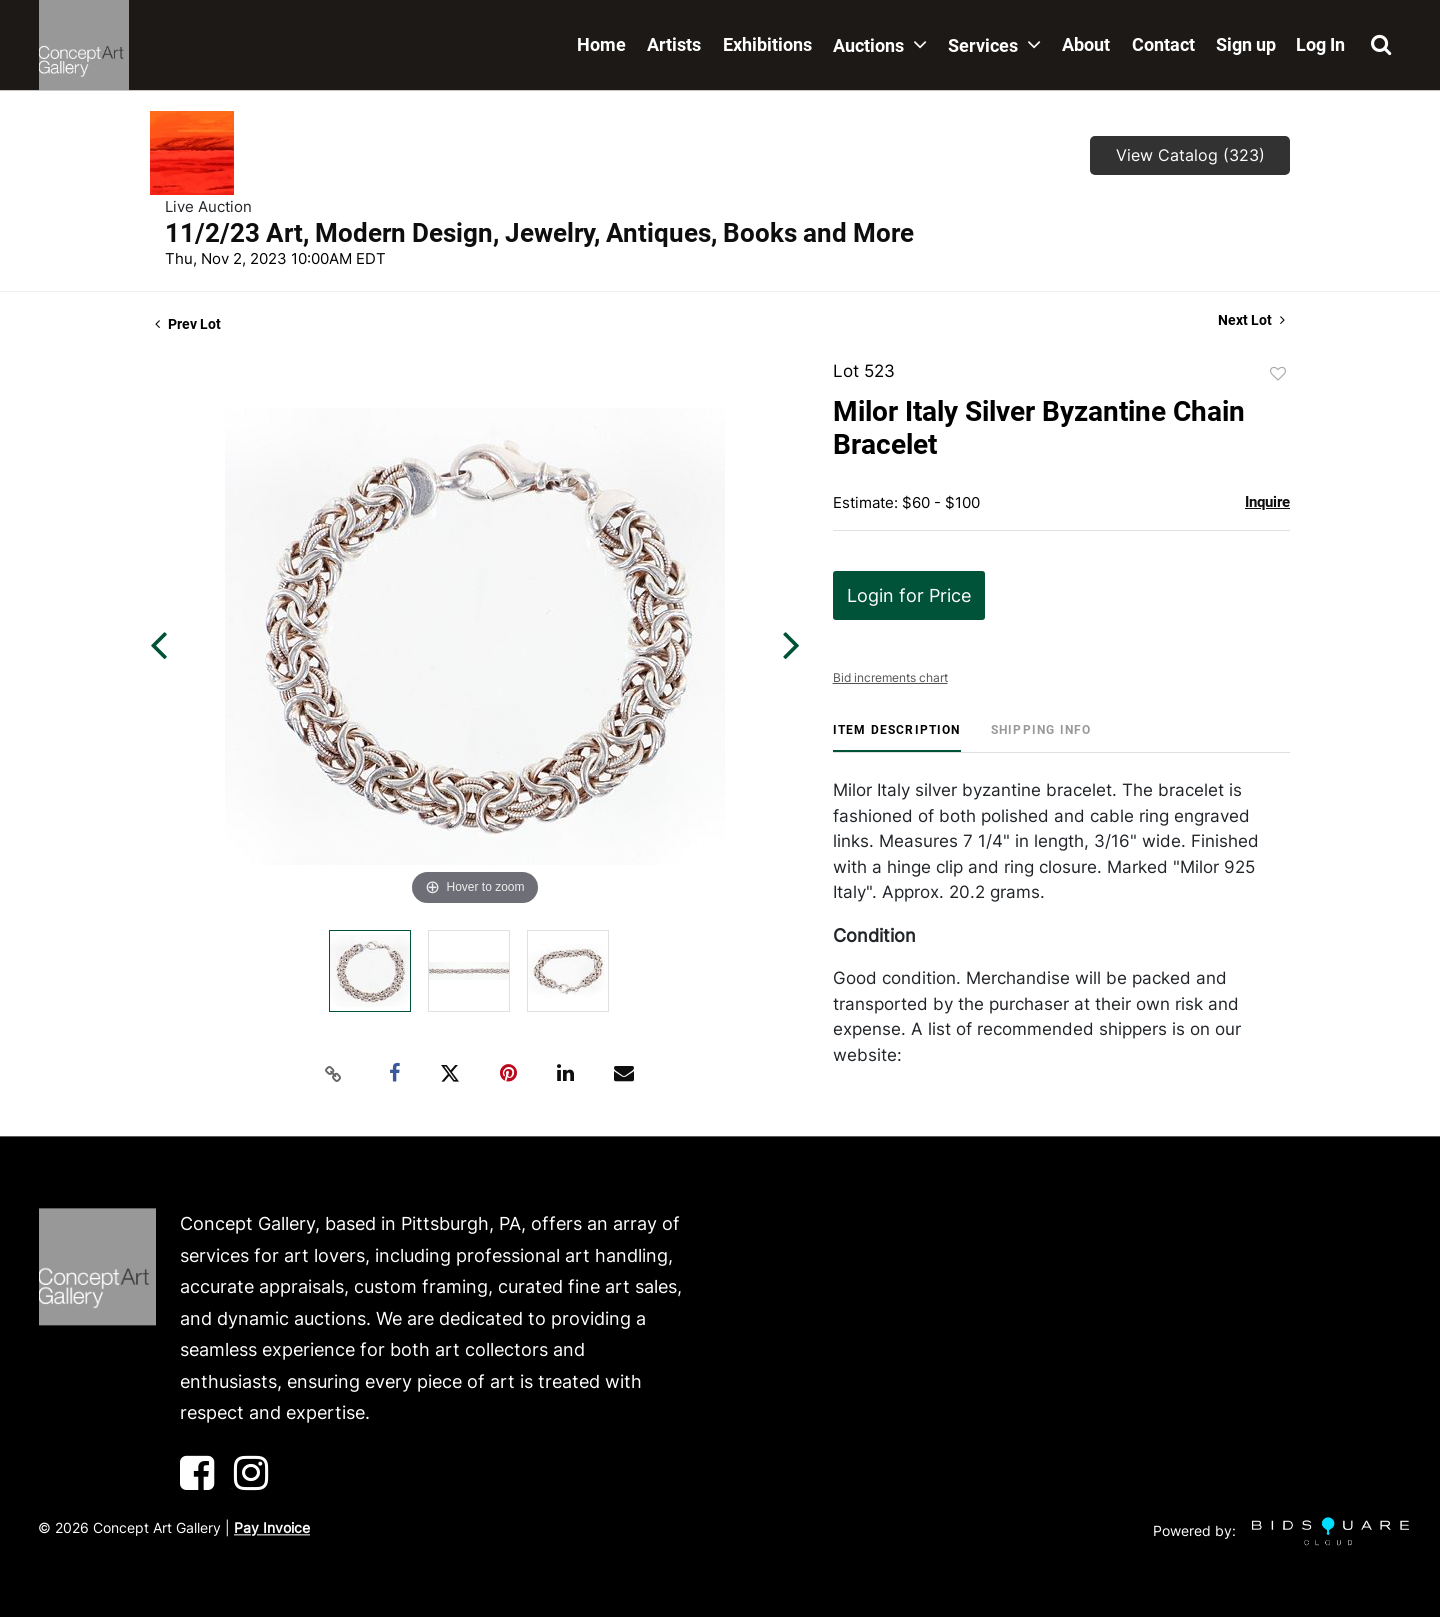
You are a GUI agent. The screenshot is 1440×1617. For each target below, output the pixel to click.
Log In (1320, 44)
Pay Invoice (272, 1527)
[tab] (897, 737)
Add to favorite (1278, 374)
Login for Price (909, 595)
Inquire (1267, 502)
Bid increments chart (890, 677)
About (1086, 44)
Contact (1163, 44)
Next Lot (1251, 320)
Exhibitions (767, 44)
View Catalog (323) (1190, 155)
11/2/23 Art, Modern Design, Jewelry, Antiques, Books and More (539, 233)
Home (601, 44)
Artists (674, 44)
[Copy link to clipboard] (334, 1074)
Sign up (1246, 44)
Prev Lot (188, 324)
